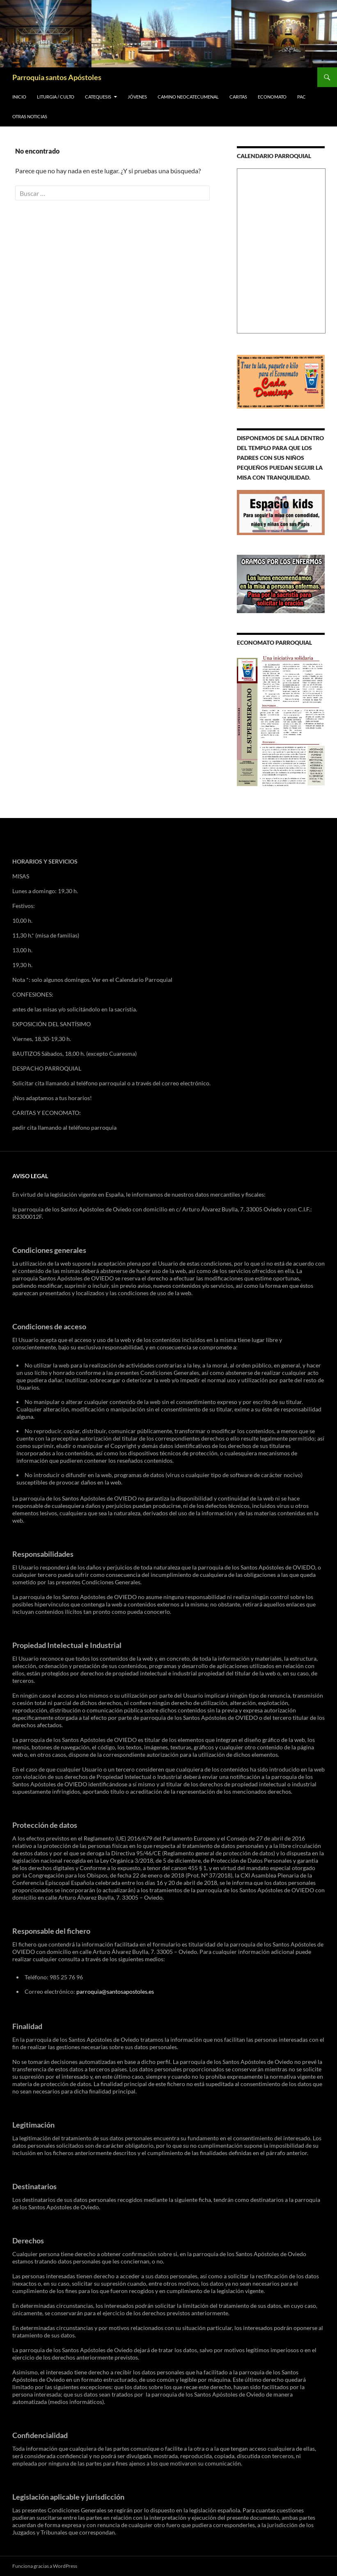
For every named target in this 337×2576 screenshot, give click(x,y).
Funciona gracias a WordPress (44, 2566)
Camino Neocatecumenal (188, 96)
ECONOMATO (272, 96)
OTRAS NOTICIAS (29, 116)
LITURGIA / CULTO (55, 96)
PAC (301, 96)
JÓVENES (137, 96)
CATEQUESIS (98, 96)
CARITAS (238, 96)
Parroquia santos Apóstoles (56, 77)
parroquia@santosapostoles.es (115, 1991)
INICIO (19, 96)
